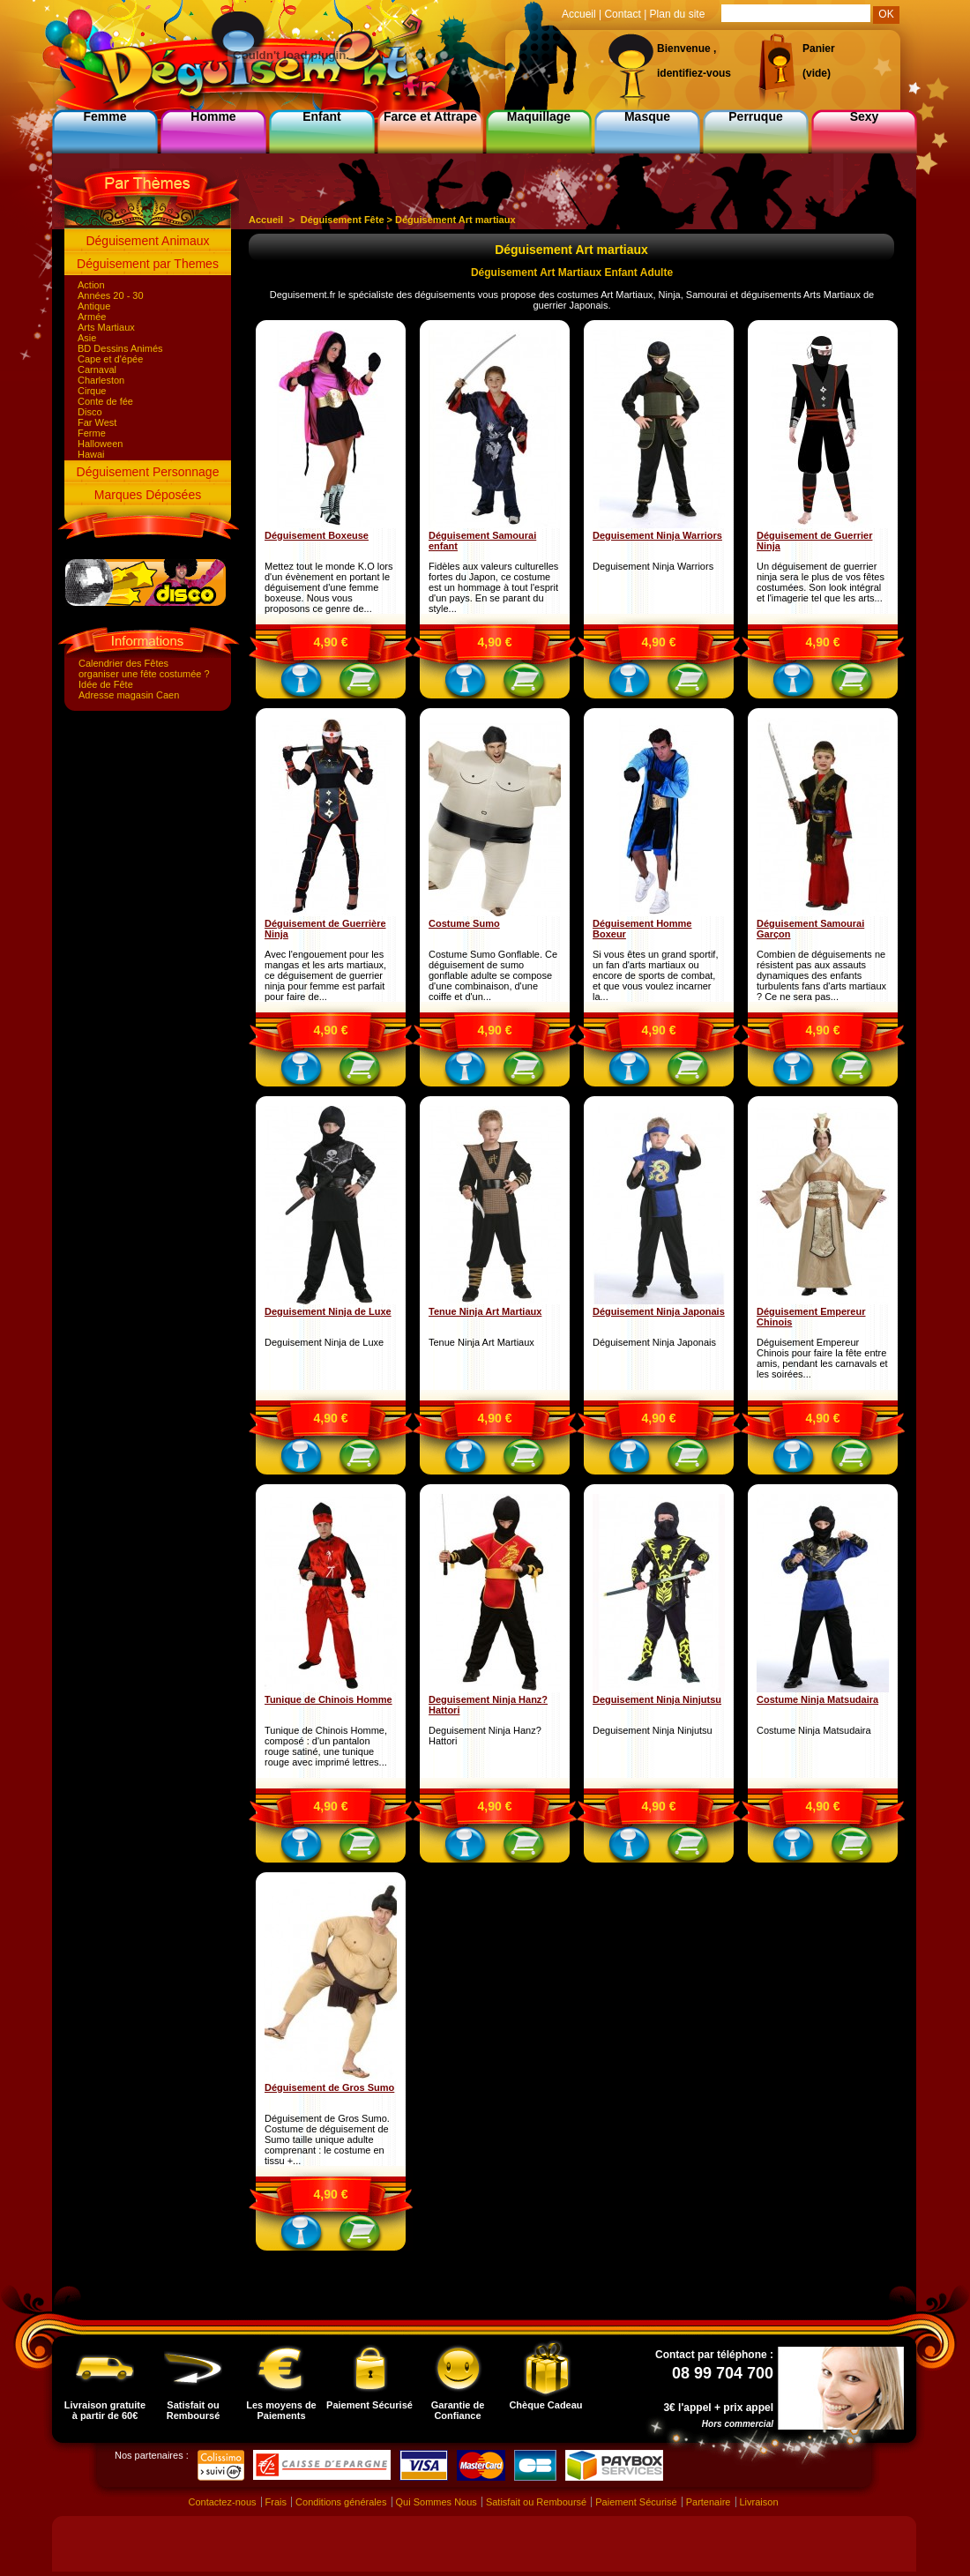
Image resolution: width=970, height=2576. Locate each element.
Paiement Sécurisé (369, 2375)
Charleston (101, 380)
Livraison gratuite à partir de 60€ (105, 2380)
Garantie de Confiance (458, 2380)
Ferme (92, 433)
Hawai (91, 454)
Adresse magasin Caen (128, 695)
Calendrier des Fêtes (123, 663)
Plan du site (677, 14)
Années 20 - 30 (111, 295)
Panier (818, 48)
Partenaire (708, 2502)
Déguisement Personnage (148, 472)
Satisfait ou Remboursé (193, 2380)
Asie (87, 337)
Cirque (92, 390)
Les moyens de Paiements (281, 2380)
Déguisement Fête (342, 219)
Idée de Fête (105, 684)
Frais (276, 2502)
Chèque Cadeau (545, 2375)
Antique (94, 306)
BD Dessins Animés (120, 348)
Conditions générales (340, 2502)
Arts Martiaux (106, 327)
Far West (97, 422)
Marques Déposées (147, 495)
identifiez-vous (694, 73)
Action (91, 285)
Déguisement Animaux (147, 241)
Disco (90, 412)
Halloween (100, 443)
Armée (92, 316)
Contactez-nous (222, 2502)
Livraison (759, 2502)
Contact (622, 14)
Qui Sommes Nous (436, 2502)
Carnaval (97, 369)
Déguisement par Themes (148, 264)
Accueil (266, 219)
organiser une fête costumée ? (144, 673)
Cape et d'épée (110, 359)
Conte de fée (105, 401)
